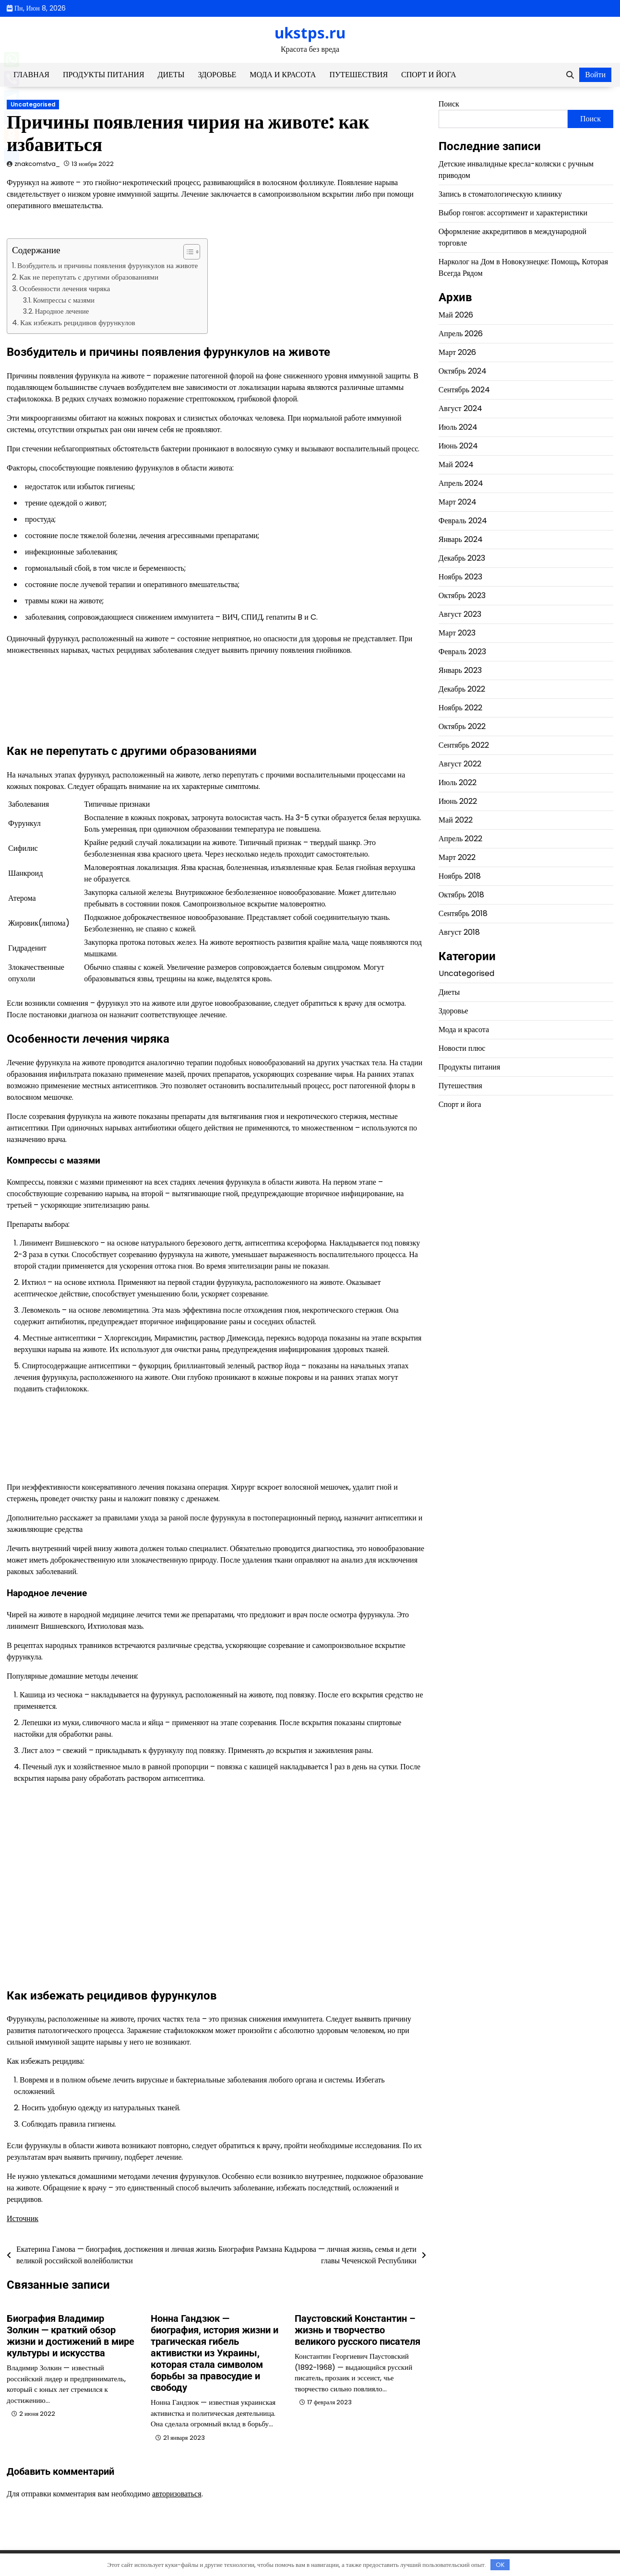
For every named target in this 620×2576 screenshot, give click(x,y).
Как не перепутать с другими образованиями (88, 277)
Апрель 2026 (461, 333)
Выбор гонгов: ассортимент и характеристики (513, 212)
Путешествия (358, 74)
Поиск (449, 103)
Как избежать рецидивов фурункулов (77, 323)
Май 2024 (456, 464)
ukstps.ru (310, 33)
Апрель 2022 (461, 838)
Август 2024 (460, 408)
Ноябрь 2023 (460, 576)
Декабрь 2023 (462, 558)
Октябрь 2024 (463, 370)
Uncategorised (33, 104)
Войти (595, 74)
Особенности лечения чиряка (64, 288)
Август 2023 (460, 614)
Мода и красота (283, 74)
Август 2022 (460, 763)
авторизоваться (177, 2493)
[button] (187, 252)
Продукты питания (103, 74)
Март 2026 (457, 352)
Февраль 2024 (463, 520)
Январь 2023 (460, 670)
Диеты (171, 74)
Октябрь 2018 (461, 894)
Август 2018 (459, 932)
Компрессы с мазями (64, 300)
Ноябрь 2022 (460, 707)
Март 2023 (457, 632)
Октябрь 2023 (462, 595)
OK (500, 2564)
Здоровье (217, 74)
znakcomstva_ (37, 164)
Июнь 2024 (458, 445)
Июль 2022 (458, 782)
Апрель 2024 (461, 483)
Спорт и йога (428, 74)
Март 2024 (458, 501)
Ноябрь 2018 (460, 876)
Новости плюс (462, 1048)
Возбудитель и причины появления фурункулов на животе (107, 265)
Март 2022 (457, 857)
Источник (22, 2218)
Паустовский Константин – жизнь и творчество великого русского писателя (357, 2330)
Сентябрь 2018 (463, 913)
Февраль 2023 (462, 651)
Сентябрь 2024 (464, 389)
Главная (31, 74)
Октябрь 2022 (462, 726)
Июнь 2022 (458, 801)
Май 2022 (456, 819)
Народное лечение (62, 311)
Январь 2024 (461, 539)
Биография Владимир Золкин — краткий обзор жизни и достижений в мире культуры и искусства (70, 2336)
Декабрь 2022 (462, 688)
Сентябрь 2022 (464, 745)
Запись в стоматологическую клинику (500, 194)
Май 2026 (456, 314)
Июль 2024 (458, 427)
